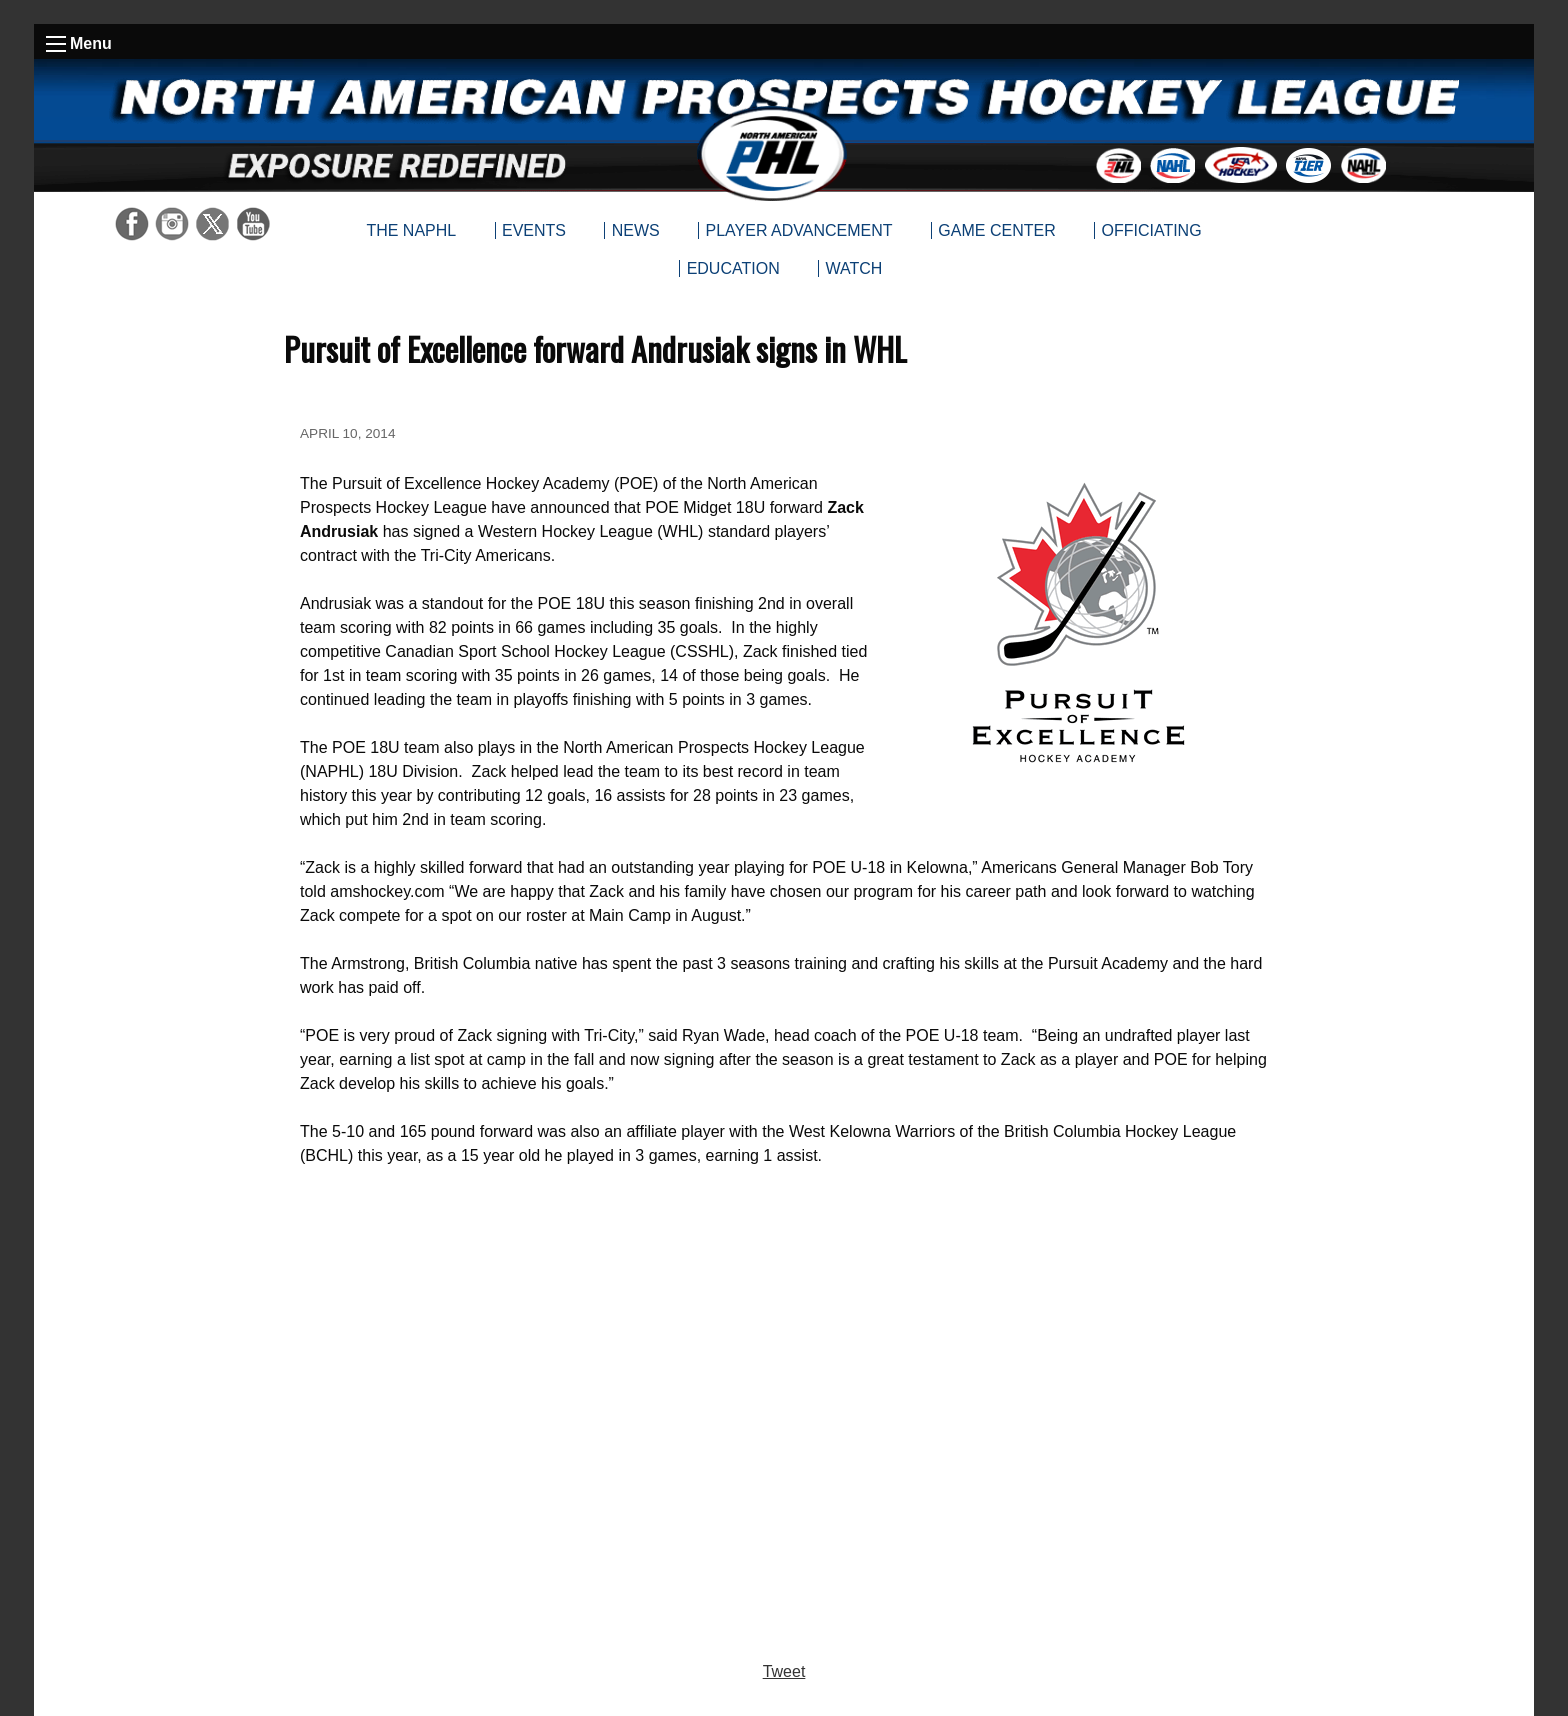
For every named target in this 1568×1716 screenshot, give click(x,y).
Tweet (784, 1671)
